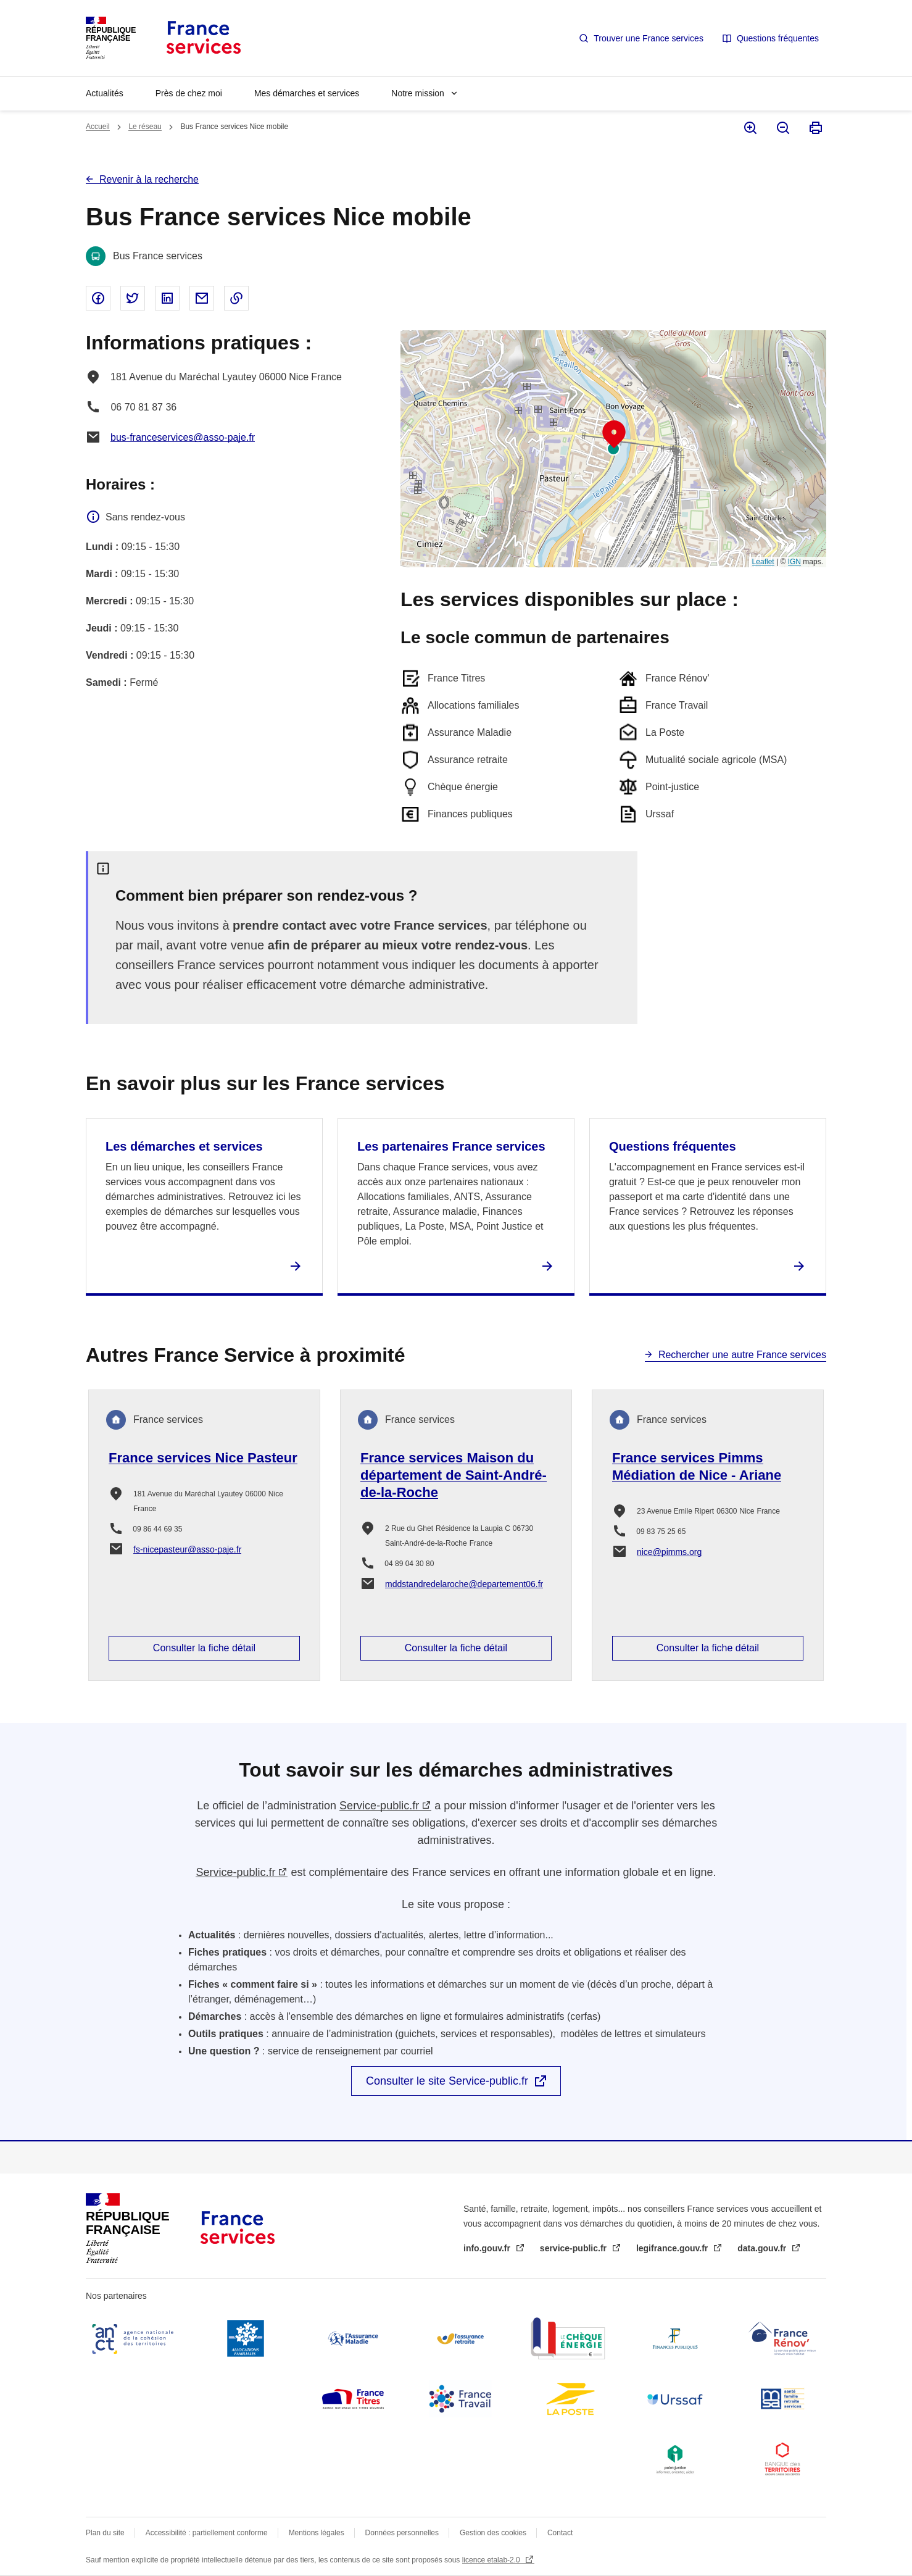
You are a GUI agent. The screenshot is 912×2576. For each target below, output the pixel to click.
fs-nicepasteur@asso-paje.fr (187, 1549)
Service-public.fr (379, 1805)
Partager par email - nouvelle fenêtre (201, 298)
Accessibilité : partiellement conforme (207, 2532)
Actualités (104, 93)
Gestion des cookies (493, 2532)
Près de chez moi (188, 93)
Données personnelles (402, 2532)
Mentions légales (316, 2532)
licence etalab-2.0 (492, 2560)
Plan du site (105, 2532)
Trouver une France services (648, 38)
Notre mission (417, 93)
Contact (560, 2532)
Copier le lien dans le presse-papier (236, 298)
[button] (614, 434)
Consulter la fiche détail (204, 1648)
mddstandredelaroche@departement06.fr (464, 1584)
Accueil (98, 126)
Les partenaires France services (451, 1146)
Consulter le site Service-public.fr (447, 2081)
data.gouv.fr (763, 2248)
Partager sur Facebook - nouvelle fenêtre (98, 298)
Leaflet (763, 561)
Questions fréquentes (778, 38)
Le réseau (144, 126)
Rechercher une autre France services (742, 1354)
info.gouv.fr (488, 2248)
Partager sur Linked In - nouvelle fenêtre (167, 298)
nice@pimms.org (669, 1552)
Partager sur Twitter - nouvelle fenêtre (132, 298)
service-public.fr (574, 2248)
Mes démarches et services (306, 93)
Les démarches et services (184, 1146)
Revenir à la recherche (149, 179)
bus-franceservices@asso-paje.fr (182, 437)
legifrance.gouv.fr (673, 2248)
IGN (794, 561)
